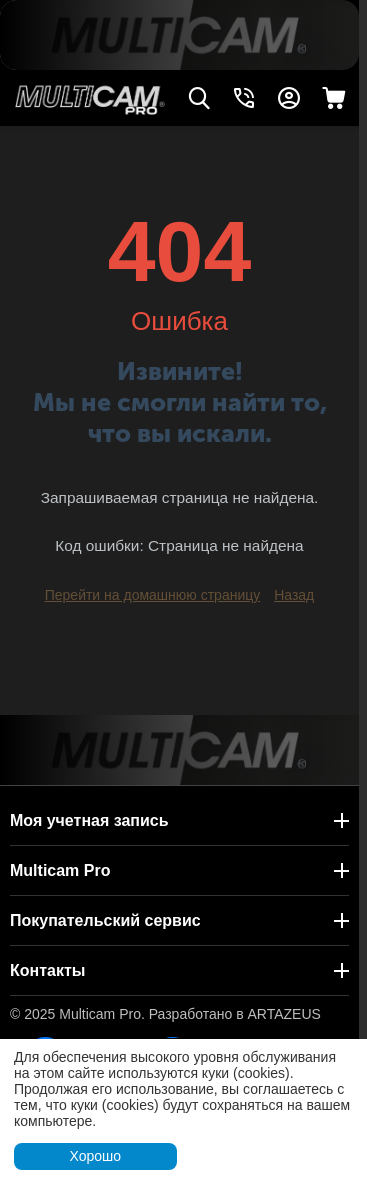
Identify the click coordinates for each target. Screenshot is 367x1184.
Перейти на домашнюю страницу (153, 595)
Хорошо (95, 1156)
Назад (294, 595)
